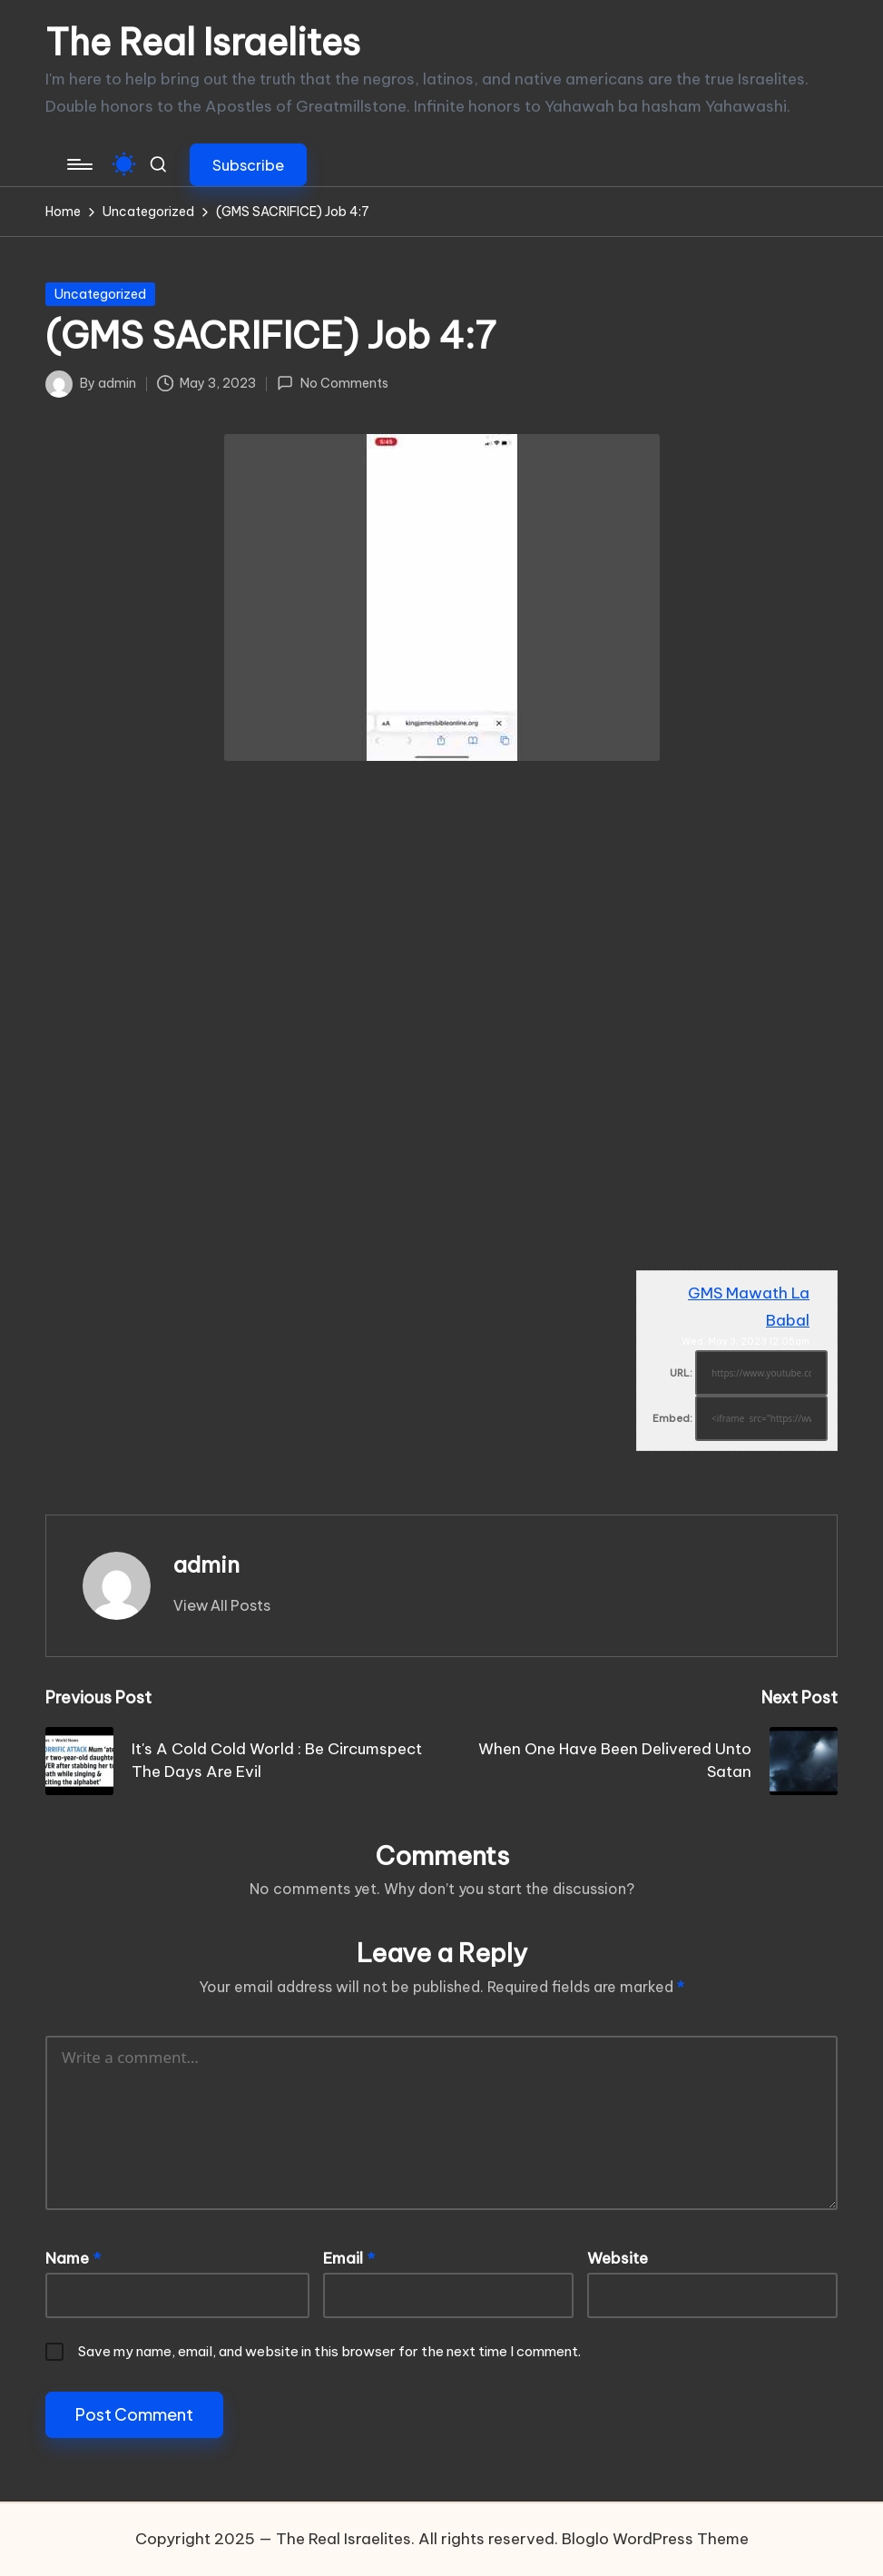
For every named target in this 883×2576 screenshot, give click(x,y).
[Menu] (78, 164)
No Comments (332, 383)
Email (349, 2258)
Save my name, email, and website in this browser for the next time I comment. (329, 2351)
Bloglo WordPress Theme (655, 2539)
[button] (248, 164)
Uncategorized (100, 294)
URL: (681, 1373)
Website (617, 2258)
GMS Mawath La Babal (748, 1306)
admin (206, 1564)
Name (73, 2258)
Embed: (672, 1418)
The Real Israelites (202, 43)
